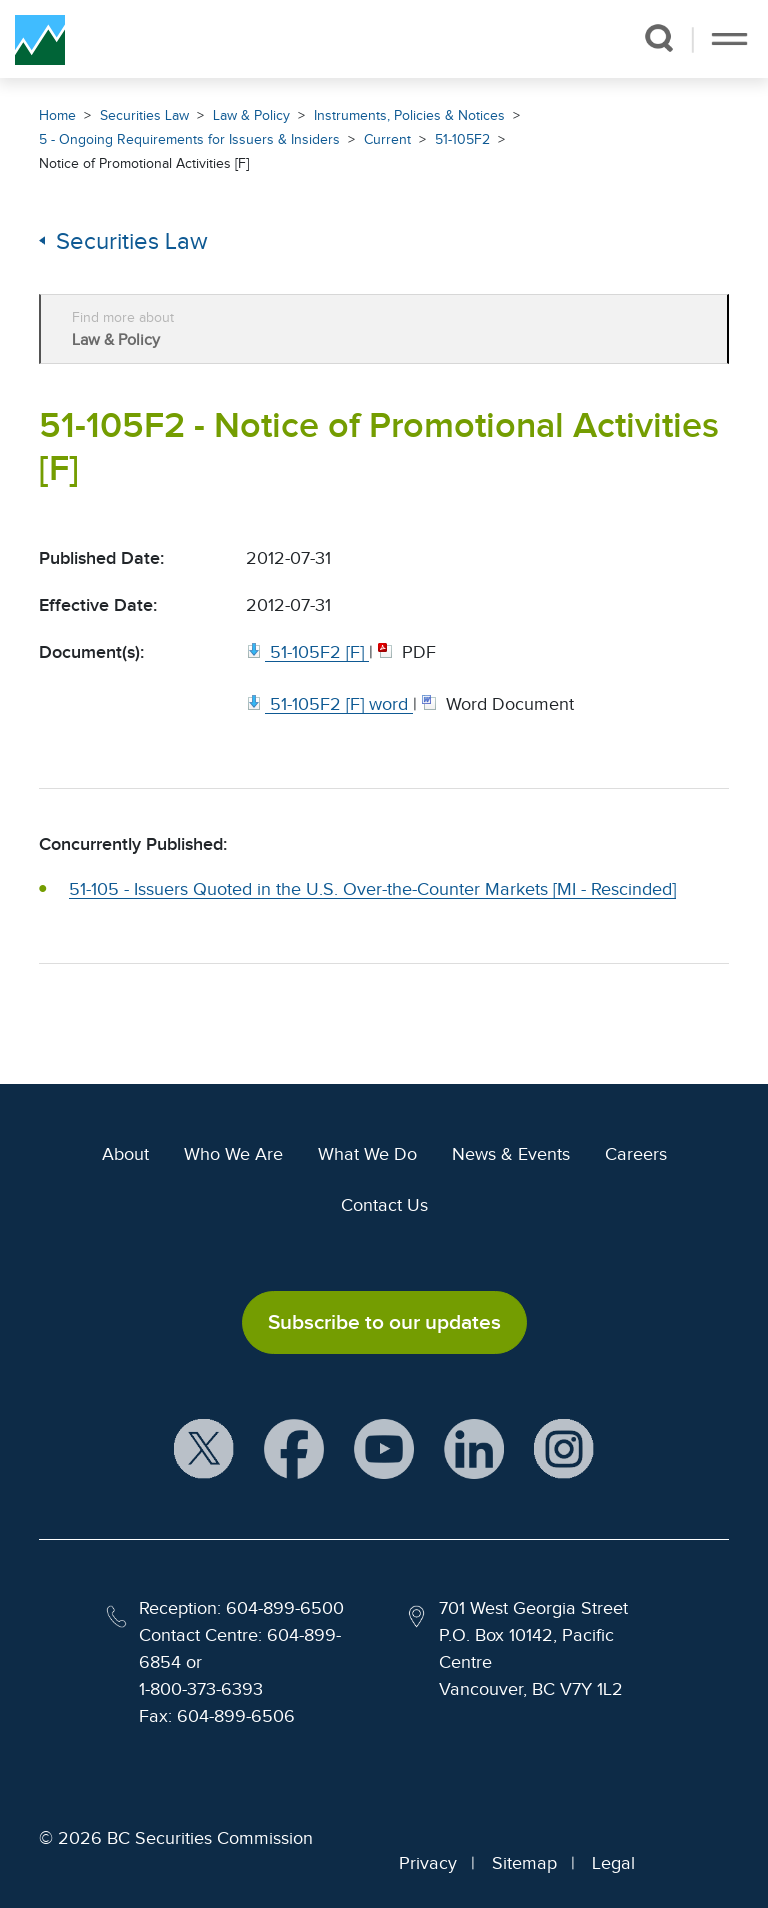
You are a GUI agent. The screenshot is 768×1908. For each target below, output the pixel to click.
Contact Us (384, 1205)
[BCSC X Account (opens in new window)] (204, 1450)
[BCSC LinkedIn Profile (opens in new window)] (474, 1450)
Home (57, 115)
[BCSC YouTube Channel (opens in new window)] (384, 1450)
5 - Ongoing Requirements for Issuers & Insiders (189, 139)
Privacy (428, 1863)
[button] (658, 38)
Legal (613, 1863)
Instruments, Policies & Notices (409, 115)
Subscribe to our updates (384, 1322)
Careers (636, 1154)
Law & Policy (251, 115)
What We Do (367, 1154)
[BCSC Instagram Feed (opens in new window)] (564, 1450)
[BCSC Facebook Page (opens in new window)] (294, 1450)
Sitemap (524, 1863)
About (125, 1154)
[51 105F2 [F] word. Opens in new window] (329, 704)
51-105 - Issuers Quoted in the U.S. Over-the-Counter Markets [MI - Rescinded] (372, 889)
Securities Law (144, 115)
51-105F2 (462, 139)
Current (387, 139)
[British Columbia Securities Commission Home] (40, 39)
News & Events (511, 1154)
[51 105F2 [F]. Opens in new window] (307, 652)
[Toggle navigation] (729, 39)
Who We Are (233, 1154)
